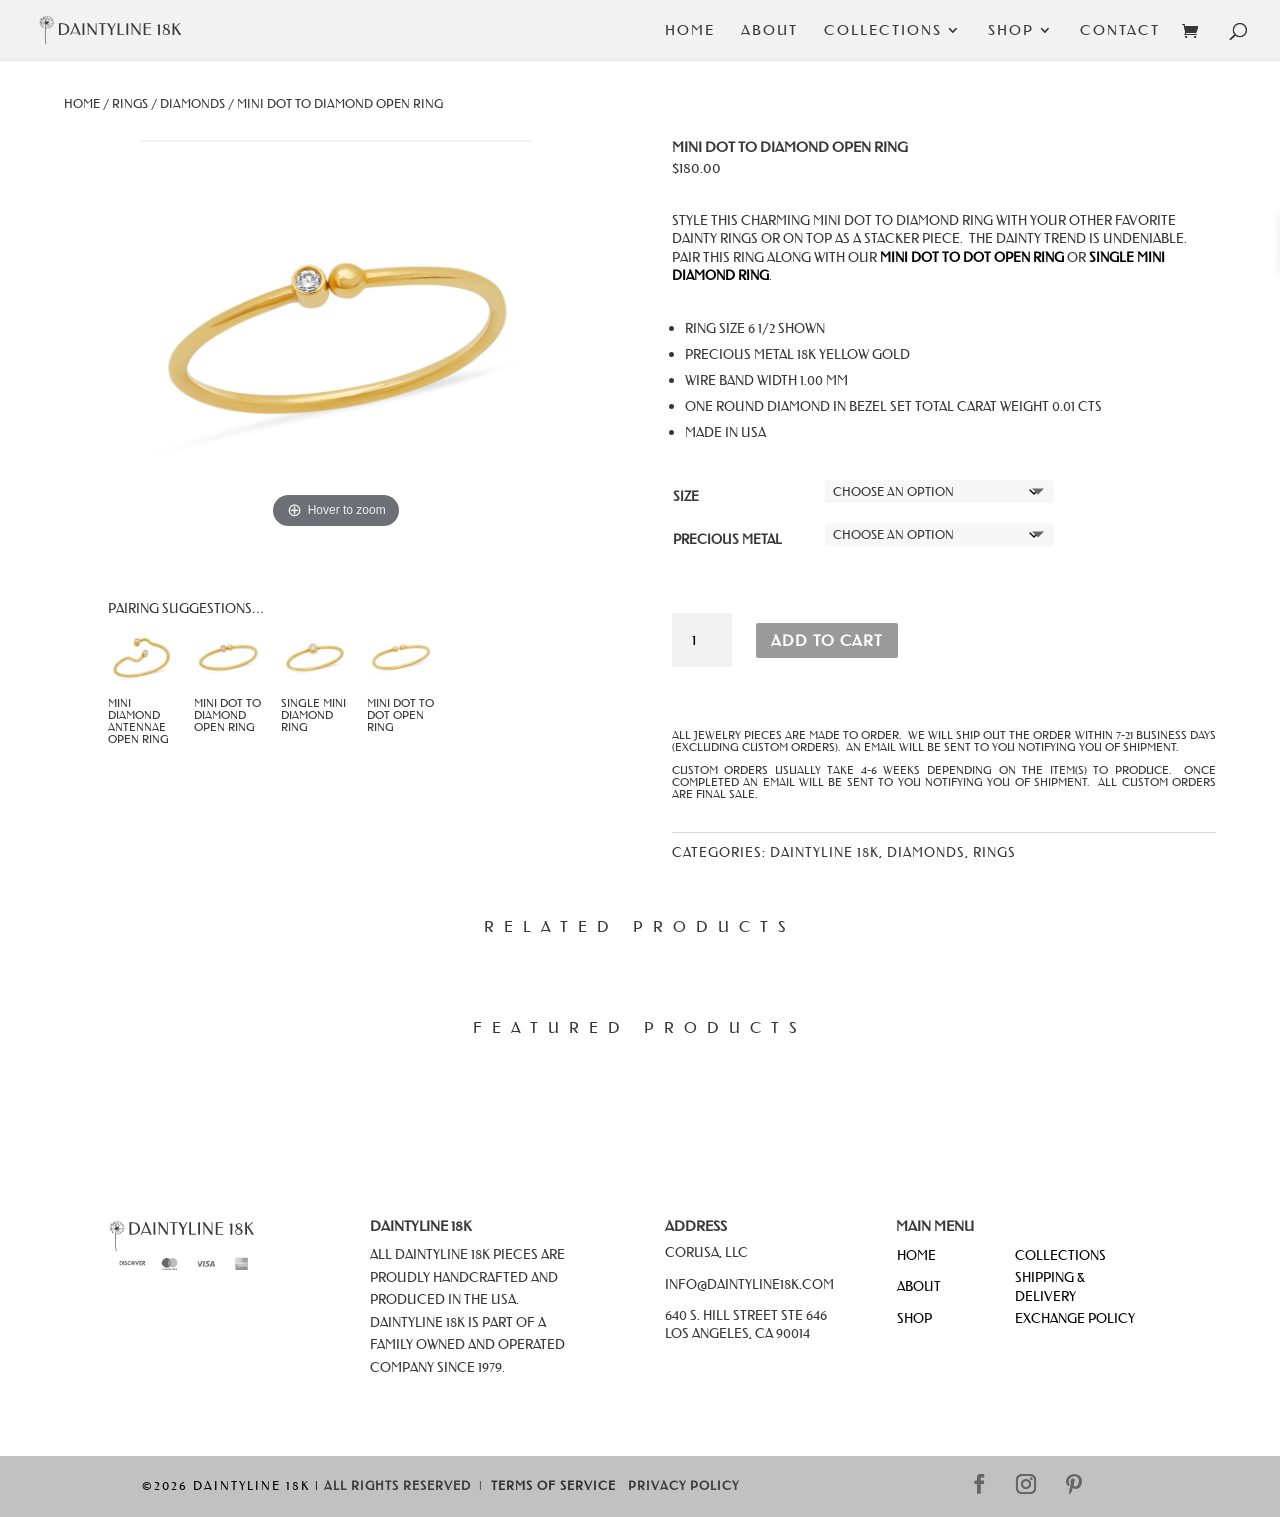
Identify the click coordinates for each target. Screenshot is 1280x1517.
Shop (1011, 31)
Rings (130, 103)
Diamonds (192, 103)
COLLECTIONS (1060, 1254)
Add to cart (827, 640)
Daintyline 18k (824, 851)
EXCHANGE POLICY (1075, 1317)
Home (690, 31)
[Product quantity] (702, 640)
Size (686, 495)
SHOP (914, 1317)
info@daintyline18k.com (749, 1283)
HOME (916, 1254)
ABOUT (919, 1285)
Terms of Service (553, 1485)
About (769, 31)
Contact (1120, 31)
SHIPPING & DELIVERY (1050, 1285)
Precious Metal (727, 538)
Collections (883, 31)
